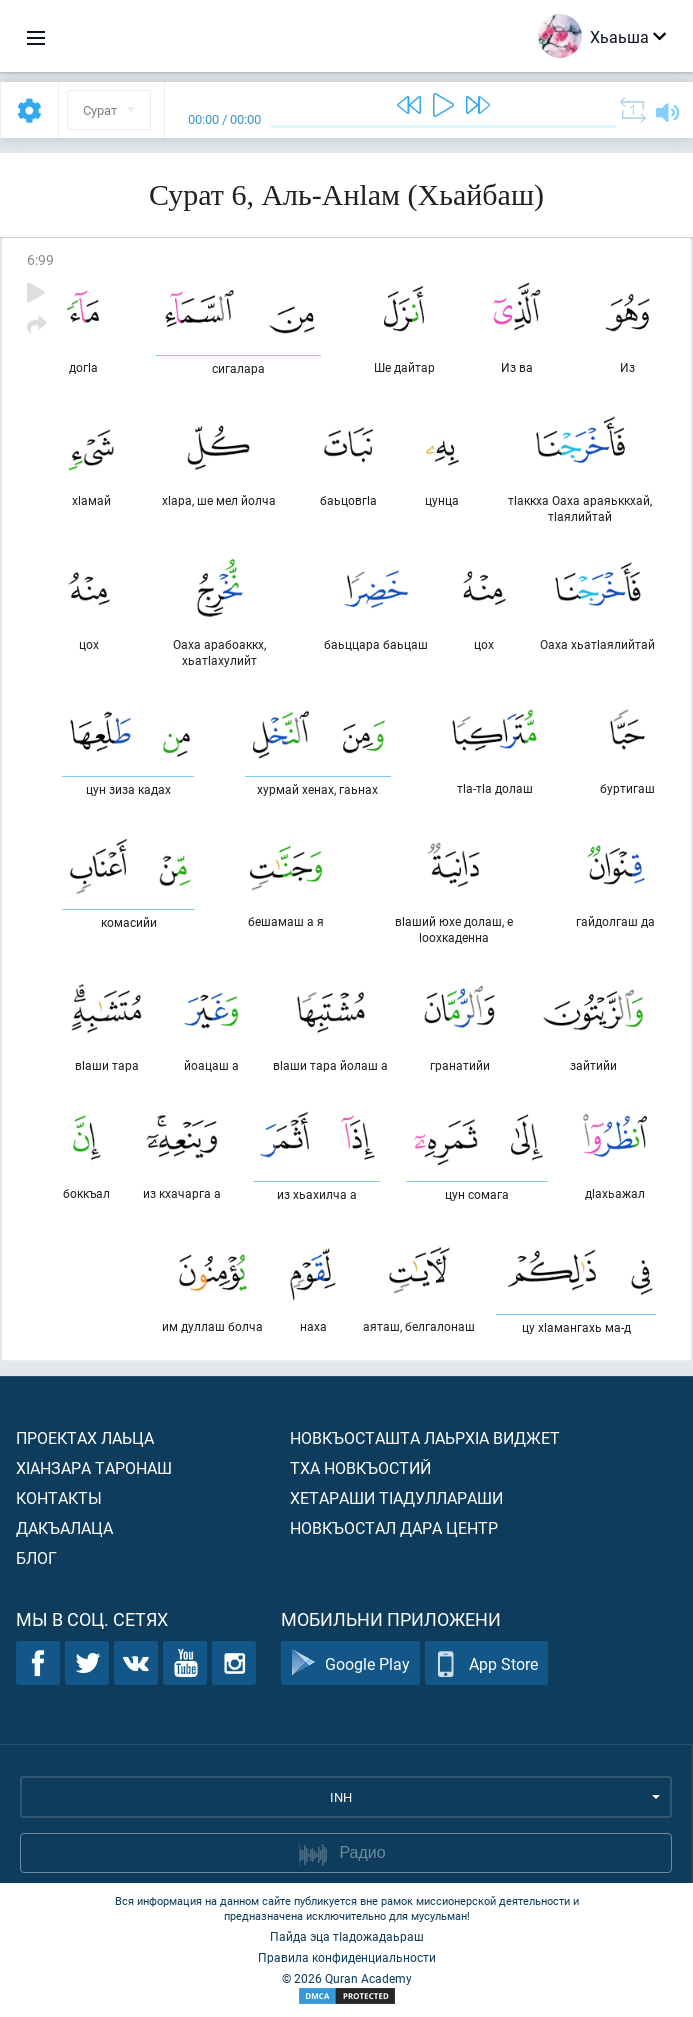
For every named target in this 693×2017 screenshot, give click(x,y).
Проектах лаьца (85, 1437)
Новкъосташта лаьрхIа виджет (425, 1437)
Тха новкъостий (360, 1467)
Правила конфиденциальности (347, 1957)
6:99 (40, 259)
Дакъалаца (64, 1527)
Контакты (59, 1497)
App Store (486, 1663)
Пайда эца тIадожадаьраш (347, 1936)
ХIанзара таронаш (94, 1467)
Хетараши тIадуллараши (396, 1497)
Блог (36, 1557)
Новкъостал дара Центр (394, 1527)
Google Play (350, 1663)
